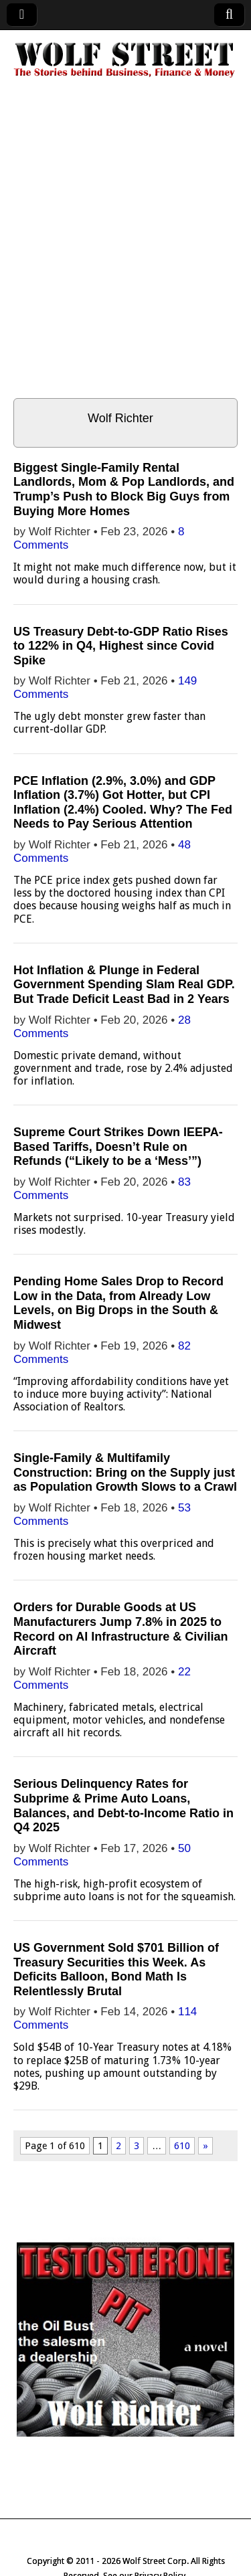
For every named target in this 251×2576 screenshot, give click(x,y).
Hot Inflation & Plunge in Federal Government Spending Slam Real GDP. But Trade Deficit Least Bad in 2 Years (124, 984)
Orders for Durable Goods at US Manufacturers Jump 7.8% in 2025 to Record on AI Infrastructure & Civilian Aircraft (120, 1628)
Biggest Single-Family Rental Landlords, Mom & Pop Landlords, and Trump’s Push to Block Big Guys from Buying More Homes (123, 489)
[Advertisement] (125, 247)
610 (182, 2145)
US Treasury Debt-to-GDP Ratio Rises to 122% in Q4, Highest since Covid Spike (120, 646)
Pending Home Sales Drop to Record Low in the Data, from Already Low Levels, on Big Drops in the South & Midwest (118, 1303)
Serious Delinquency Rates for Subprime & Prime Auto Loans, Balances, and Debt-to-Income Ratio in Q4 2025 (123, 1805)
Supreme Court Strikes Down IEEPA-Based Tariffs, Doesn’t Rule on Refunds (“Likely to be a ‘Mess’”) (118, 1146)
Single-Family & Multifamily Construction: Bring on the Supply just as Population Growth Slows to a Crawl (125, 1472)
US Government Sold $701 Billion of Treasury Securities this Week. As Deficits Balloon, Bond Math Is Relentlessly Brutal (116, 1969)
